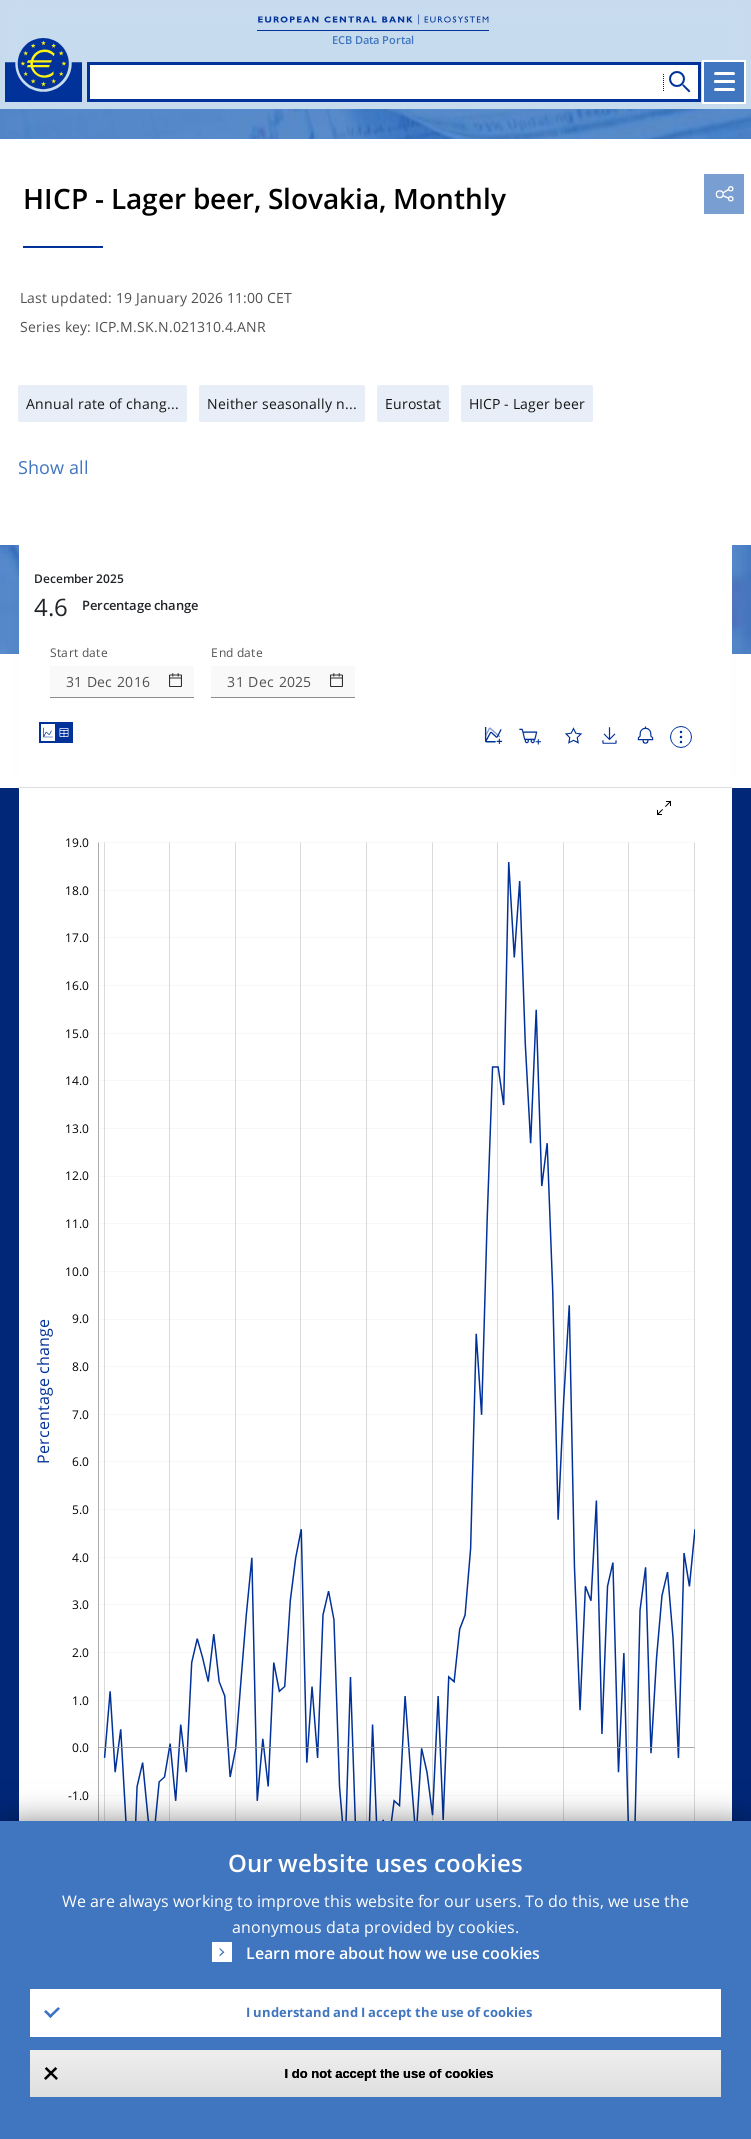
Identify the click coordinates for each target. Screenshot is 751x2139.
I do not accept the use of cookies (389, 2073)
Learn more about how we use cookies (393, 1953)
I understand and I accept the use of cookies (389, 2012)
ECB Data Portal (373, 39)
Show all (53, 467)
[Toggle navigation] (724, 82)
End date (237, 653)
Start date (79, 653)
